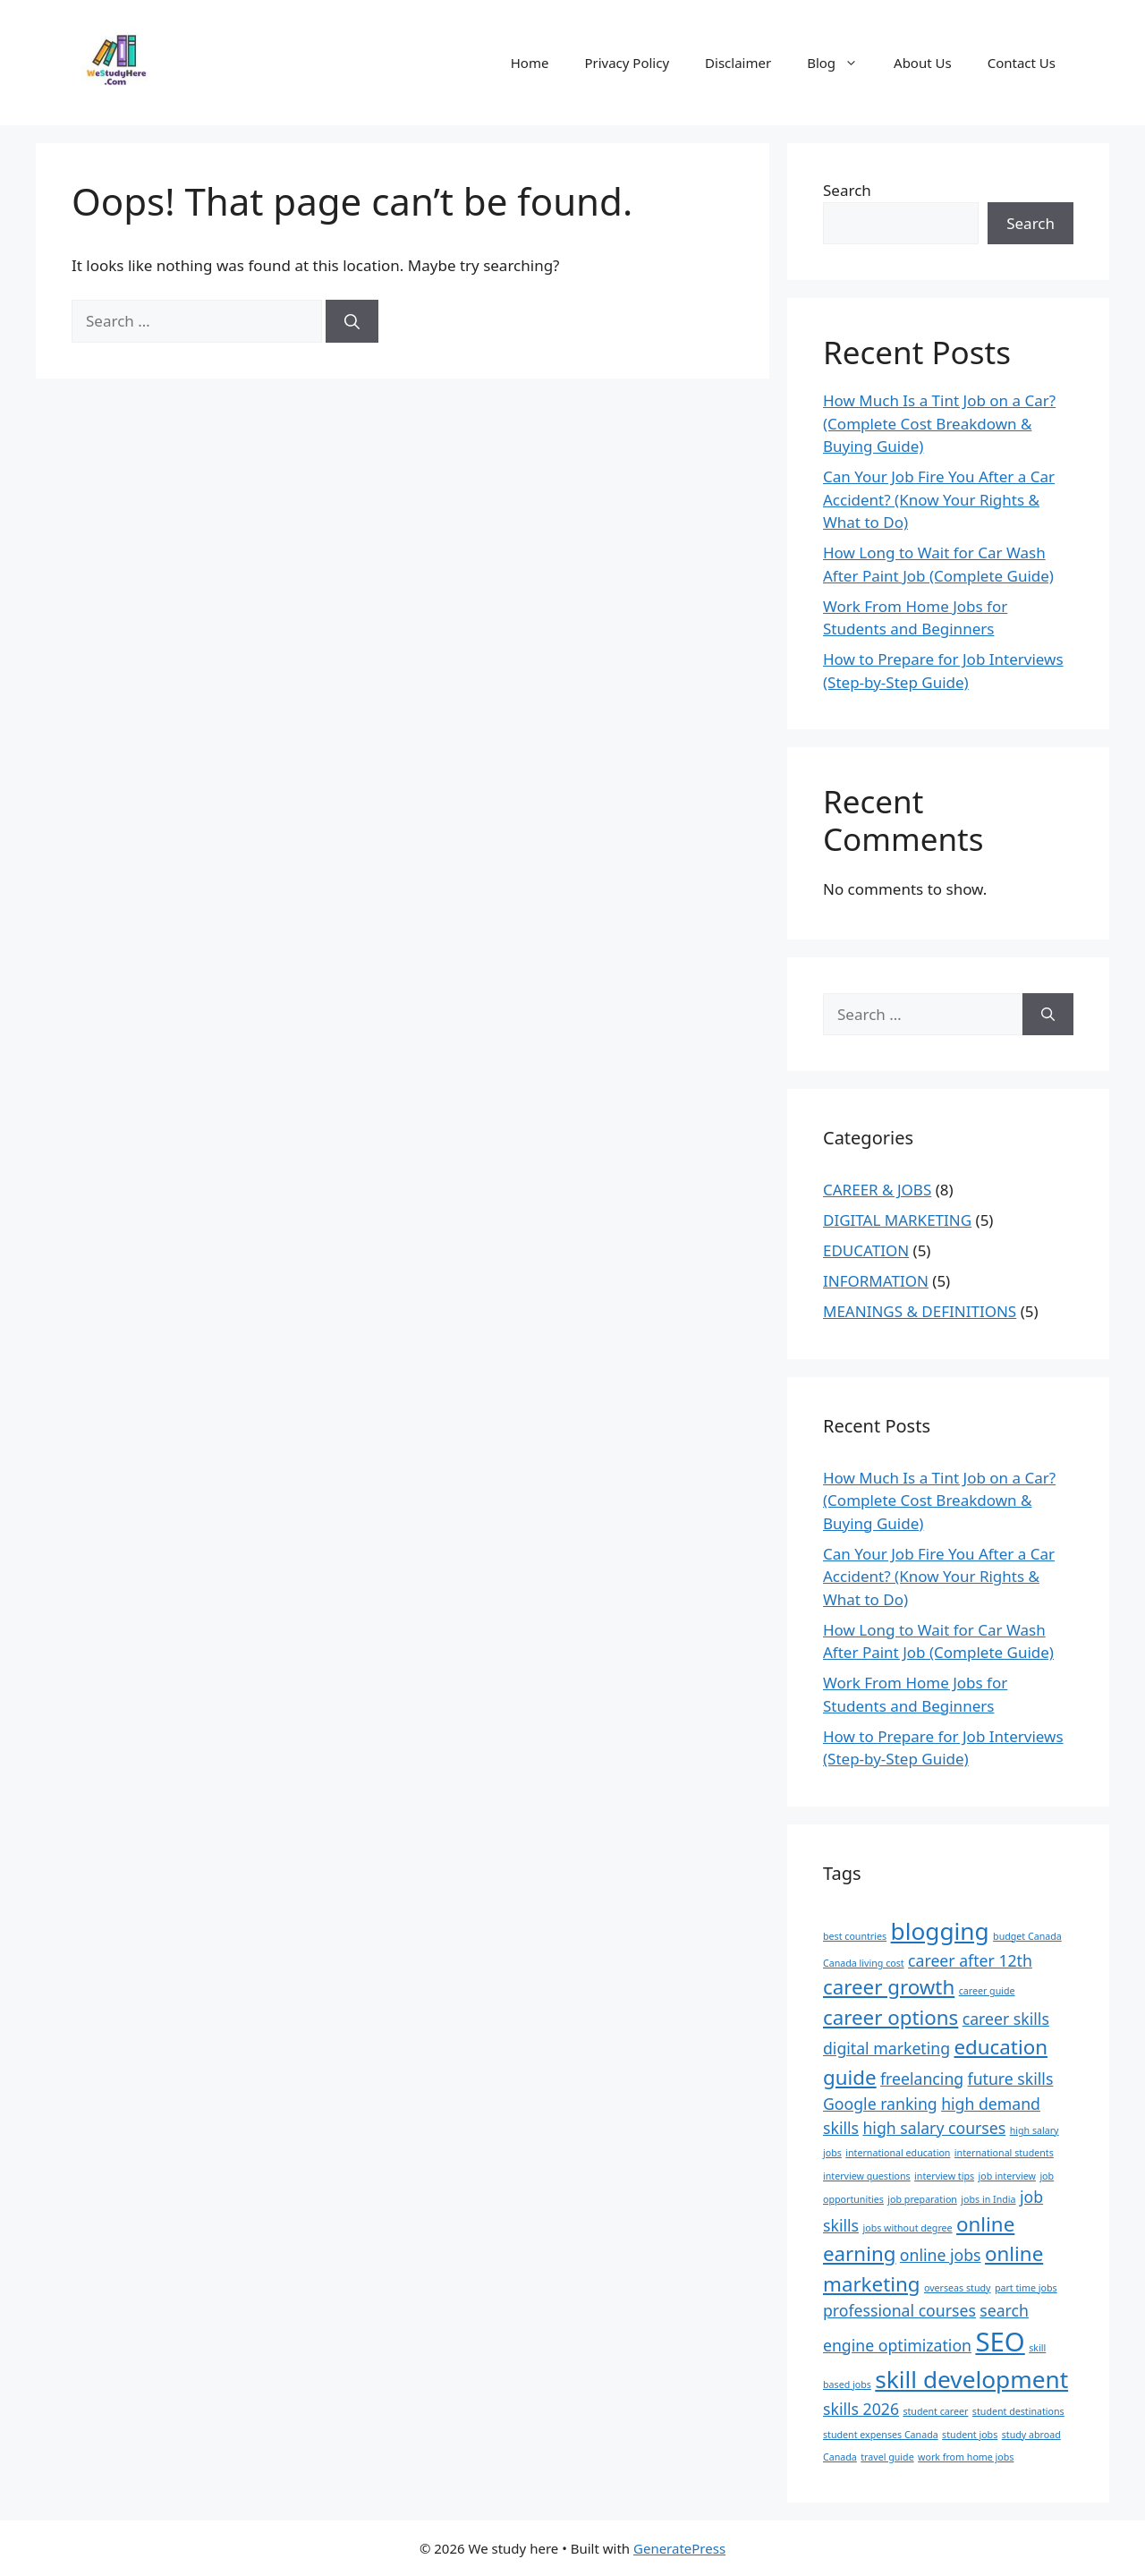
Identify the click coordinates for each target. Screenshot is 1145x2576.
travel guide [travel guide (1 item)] (887, 2457)
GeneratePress (679, 2548)
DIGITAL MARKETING (897, 1220)
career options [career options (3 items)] (890, 2017)
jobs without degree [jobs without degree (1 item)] (907, 2228)
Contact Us (1022, 63)
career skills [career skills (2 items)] (1006, 2018)
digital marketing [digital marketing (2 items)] (886, 2048)
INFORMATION (876, 1281)
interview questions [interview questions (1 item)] (867, 2176)
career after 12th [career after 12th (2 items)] (970, 1960)
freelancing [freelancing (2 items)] (921, 2078)
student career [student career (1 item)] (935, 2411)
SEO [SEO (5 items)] (999, 2341)
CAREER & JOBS (877, 1189)
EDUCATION (866, 1250)
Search (847, 190)
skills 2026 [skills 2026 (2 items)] (861, 2408)
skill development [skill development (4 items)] (971, 2379)
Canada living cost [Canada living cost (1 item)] (863, 1963)
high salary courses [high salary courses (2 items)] (933, 2127)
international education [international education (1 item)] (897, 2153)
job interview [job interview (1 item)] (1007, 2176)
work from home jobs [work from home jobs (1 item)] (966, 2457)
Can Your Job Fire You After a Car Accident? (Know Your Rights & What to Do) (939, 499)
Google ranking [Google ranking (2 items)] (880, 2103)
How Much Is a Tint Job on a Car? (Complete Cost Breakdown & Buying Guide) (939, 423)
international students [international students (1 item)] (1004, 2153)
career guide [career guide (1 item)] (987, 1991)
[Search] (352, 321)
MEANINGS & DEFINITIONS (919, 1311)
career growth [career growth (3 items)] (888, 1987)
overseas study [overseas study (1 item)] (957, 2288)
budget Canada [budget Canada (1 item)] (1027, 1936)
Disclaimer (738, 63)
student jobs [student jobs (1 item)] (969, 2434)
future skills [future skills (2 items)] (1011, 2078)
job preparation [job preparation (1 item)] (922, 2199)
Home (530, 63)
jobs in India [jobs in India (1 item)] (988, 2199)
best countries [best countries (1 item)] (854, 1936)
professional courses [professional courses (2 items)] (899, 2310)
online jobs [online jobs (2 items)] (940, 2255)
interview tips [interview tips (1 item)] (944, 2176)
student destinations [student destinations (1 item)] (1018, 2411)
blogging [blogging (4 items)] (940, 1931)
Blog (841, 62)
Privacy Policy (626, 63)
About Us (923, 63)
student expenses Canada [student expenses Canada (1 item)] (880, 2434)
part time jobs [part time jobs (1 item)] (1026, 2288)
